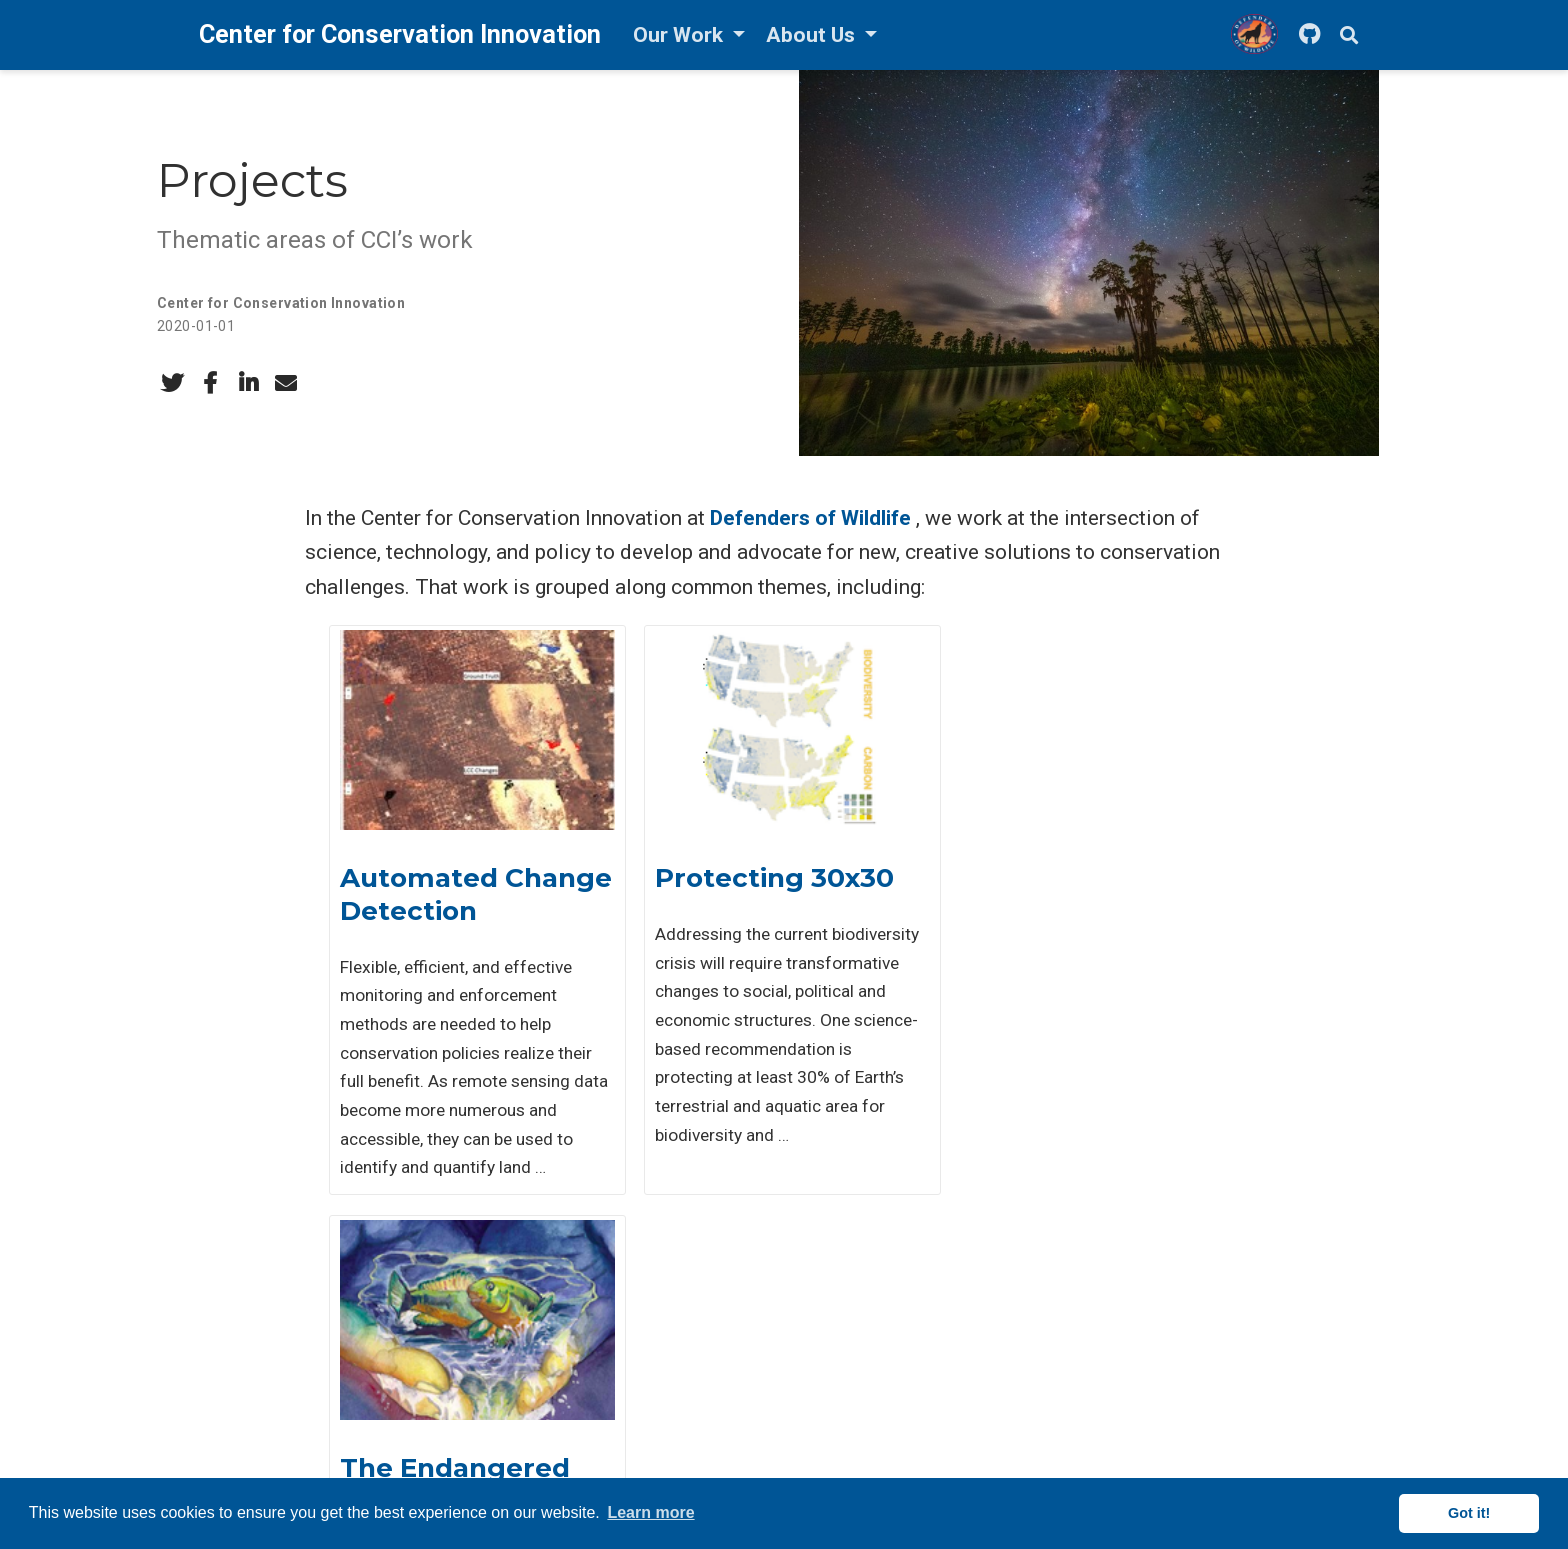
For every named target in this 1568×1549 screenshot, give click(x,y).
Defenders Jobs (1055, 1337)
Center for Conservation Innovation (281, 303)
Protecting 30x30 (759, 878)
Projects (629, 1363)
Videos (624, 1467)
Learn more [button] (650, 1512)
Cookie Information (1063, 1441)
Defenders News (1058, 1363)
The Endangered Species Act (1056, 894)
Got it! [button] (1469, 1513)
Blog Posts (639, 1441)
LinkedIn (245, 1441)
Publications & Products (683, 1337)
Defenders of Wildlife (810, 518)
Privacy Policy (1045, 1415)
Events (624, 1389)
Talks (618, 1415)
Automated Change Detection (465, 894)
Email (221, 1337)
